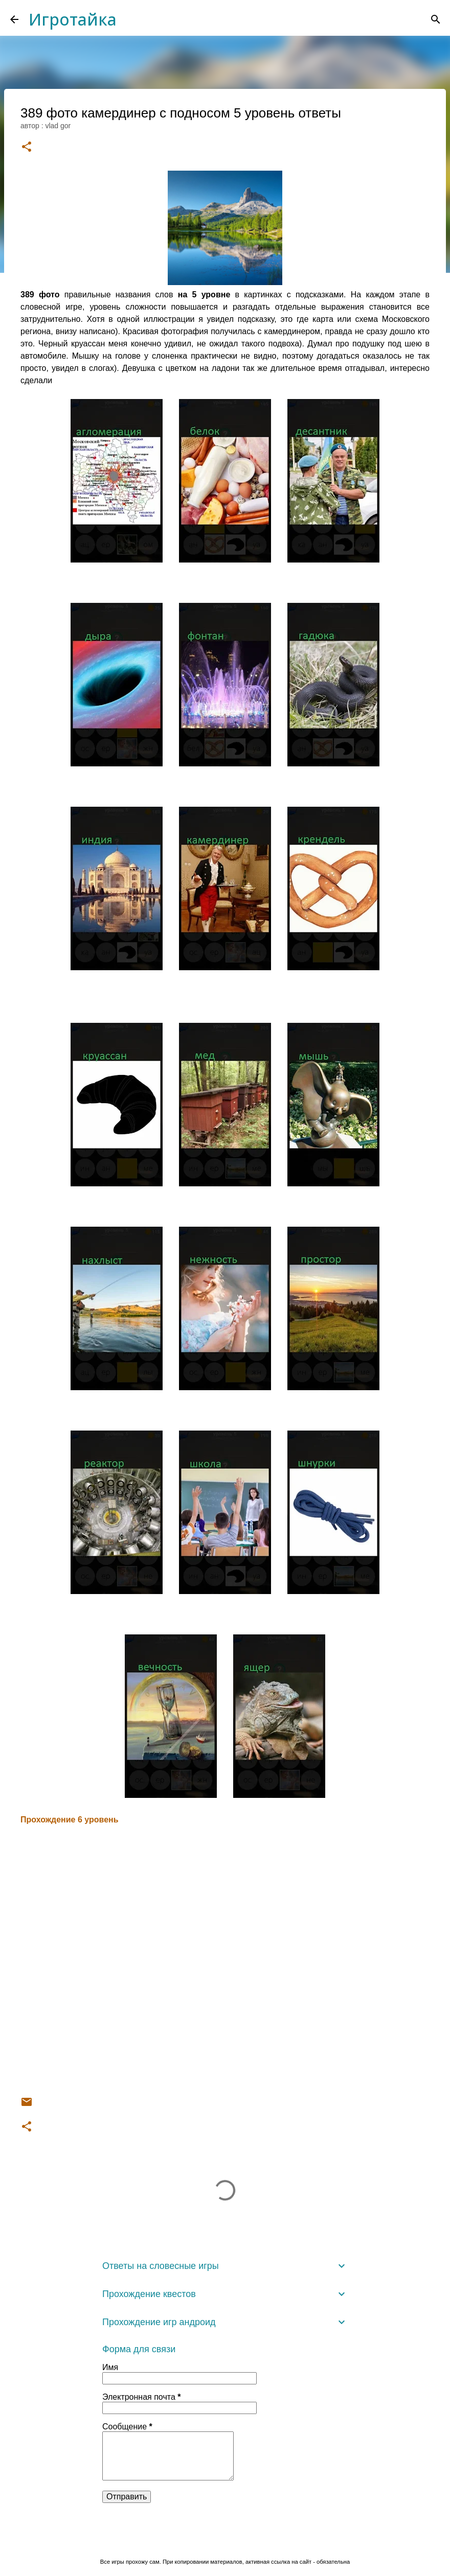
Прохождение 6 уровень (69, 1819)
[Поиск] (436, 19)
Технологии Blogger (225, 2540)
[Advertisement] (225, 1960)
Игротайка (73, 19)
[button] (26, 147)
